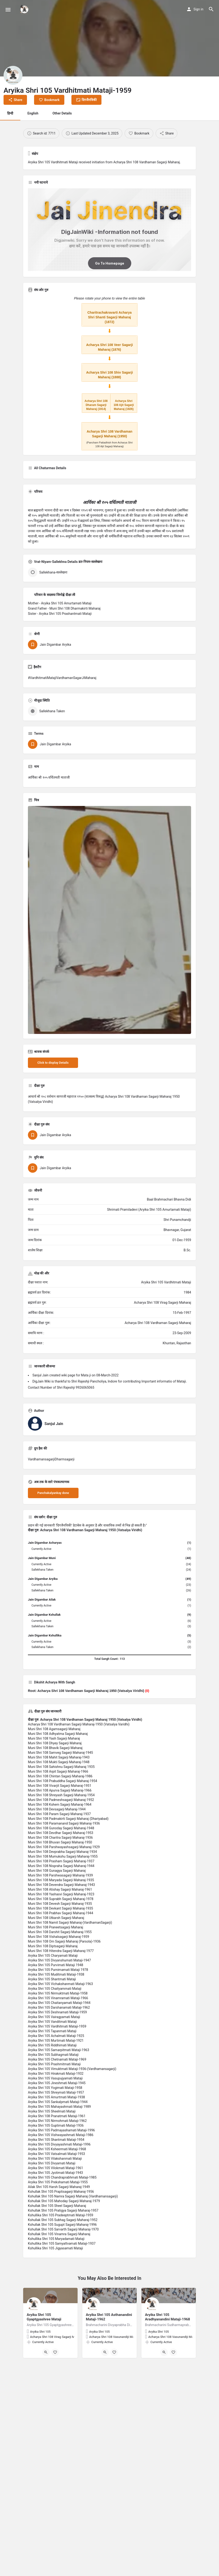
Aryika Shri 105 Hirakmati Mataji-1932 (55, 2144)
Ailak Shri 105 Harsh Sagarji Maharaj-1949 (59, 2258)
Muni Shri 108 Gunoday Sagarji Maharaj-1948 (61, 1899)
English (32, 113)
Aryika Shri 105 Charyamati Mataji (53, 2026)
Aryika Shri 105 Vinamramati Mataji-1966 (58, 2069)
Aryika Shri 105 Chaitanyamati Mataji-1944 (59, 2073)
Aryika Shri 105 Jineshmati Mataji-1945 (57, 2154)
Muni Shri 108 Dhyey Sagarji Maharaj (55, 1814)
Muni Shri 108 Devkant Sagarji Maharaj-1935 (60, 1979)
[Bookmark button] (55, 2423)
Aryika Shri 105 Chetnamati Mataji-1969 (57, 2130)
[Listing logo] (13, 75)
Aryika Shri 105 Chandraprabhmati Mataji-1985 (62, 2248)
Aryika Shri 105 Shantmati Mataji (52, 2050)
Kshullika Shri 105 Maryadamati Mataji (56, 2309)
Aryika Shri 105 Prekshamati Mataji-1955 (58, 2253)
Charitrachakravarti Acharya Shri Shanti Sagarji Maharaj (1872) (109, 317)
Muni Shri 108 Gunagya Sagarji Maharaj (57, 1941)
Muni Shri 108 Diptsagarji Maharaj (53, 2017)
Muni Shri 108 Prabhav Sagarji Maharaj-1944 (60, 1984)
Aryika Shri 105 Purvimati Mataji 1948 (55, 2036)
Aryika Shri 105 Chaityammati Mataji (54, 2059)
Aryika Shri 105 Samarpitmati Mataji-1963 (58, 2121)
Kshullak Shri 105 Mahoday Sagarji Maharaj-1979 (64, 2272)
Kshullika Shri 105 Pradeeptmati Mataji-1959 (60, 2286)
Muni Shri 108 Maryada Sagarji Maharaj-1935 (61, 1951)
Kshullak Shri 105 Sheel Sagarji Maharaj (57, 2276)
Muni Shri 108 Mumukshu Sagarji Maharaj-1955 (63, 1927)
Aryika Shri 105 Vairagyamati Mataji (54, 2088)
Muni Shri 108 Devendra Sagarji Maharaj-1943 (61, 1955)
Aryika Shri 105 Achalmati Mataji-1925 (56, 2106)
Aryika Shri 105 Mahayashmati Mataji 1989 (59, 2177)
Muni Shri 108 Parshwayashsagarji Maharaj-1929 (64, 1918)
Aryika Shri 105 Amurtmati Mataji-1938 (56, 2168)
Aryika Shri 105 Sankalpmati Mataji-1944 (58, 2173)
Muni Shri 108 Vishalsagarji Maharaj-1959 (58, 2007)
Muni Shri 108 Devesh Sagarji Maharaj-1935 (60, 1974)
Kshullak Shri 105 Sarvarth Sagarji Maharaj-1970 (63, 2300)
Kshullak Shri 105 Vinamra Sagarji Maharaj (59, 2305)
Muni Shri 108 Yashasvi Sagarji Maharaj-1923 (61, 1965)
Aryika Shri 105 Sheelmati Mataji (51, 2182)
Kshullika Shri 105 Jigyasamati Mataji (55, 2319)
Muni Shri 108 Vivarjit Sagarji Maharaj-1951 (59, 1856)
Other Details (62, 113)
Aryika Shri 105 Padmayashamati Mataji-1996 (61, 2201)
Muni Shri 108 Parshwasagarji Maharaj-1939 (60, 1946)
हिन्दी (10, 113)
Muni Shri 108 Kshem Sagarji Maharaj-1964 (59, 1875)
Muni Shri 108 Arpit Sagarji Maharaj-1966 (58, 1842)
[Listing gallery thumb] (109, 991)
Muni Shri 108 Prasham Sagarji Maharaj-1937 (61, 1932)
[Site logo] (24, 9)
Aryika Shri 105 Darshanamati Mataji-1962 (59, 2078)
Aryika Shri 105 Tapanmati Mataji (52, 2102)
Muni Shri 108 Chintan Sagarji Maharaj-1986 (60, 1847)
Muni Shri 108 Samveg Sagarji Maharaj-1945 (60, 1823)
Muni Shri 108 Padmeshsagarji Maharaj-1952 (61, 1870)
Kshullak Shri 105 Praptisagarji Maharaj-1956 (61, 2262)
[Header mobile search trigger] (211, 9)
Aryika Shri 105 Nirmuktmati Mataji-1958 (58, 2064)
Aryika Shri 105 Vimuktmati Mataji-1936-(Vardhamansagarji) (72, 2140)
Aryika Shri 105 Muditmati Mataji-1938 (56, 2045)
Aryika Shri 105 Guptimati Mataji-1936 (56, 2196)
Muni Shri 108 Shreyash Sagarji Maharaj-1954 (61, 1866)
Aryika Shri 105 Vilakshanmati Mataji (55, 2229)
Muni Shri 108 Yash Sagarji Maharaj (54, 1809)
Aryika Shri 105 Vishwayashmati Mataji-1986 (60, 2206)
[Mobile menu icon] (8, 9)
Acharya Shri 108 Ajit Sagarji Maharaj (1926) (124, 405)
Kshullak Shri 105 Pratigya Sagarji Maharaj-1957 (63, 2281)
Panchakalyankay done (53, 1563)
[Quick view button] (46, 2423)
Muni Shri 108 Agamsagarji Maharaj (54, 1800)
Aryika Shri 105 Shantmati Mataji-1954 (56, 2210)
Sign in (198, 9)
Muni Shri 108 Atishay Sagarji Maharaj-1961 (60, 1960)
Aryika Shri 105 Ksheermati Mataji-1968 (57, 2220)
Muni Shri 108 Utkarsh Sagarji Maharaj (56, 1988)
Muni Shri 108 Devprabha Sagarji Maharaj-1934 (62, 1922)
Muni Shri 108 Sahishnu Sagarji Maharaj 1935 (61, 1837)
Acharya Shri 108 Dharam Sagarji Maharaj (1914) (95, 405)
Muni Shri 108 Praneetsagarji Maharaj (55, 1998)
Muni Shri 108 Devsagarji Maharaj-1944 (57, 1880)
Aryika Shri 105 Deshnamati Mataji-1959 (57, 2083)
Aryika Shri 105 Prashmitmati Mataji (54, 2135)
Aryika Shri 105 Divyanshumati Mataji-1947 (59, 2031)
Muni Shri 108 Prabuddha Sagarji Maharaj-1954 (62, 1852)
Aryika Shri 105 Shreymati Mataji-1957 (56, 2163)
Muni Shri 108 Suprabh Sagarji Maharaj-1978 (60, 1970)
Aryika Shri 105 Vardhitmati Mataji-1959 (57, 2097)
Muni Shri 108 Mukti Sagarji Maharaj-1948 (58, 1833)
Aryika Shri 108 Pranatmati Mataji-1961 (56, 2187)
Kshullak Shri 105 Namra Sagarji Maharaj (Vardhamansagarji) (73, 2267)
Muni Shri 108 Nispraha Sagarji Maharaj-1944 (61, 1937)
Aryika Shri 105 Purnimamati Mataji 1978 (58, 2040)
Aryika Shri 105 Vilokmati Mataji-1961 (55, 2239)
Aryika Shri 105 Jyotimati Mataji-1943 (55, 2243)
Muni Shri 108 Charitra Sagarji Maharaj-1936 (60, 1908)
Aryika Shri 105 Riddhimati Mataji (52, 2116)
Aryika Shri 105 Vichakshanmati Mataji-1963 (60, 2055)
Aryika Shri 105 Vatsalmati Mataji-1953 (56, 2224)
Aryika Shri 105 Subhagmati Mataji (53, 2125)
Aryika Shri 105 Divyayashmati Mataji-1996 (59, 2215)
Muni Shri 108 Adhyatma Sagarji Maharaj (58, 1804)
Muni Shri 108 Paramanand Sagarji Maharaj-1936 (64, 1894)
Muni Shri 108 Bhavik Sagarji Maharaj (55, 1819)
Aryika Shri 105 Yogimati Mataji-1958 (55, 2158)
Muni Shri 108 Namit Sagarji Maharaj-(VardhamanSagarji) (70, 1993)
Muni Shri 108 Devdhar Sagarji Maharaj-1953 (60, 1904)
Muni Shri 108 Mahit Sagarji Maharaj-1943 (59, 1828)
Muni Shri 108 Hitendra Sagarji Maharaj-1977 (61, 2022)
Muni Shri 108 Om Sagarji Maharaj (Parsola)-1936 (64, 2012)
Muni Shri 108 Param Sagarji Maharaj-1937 (59, 1885)
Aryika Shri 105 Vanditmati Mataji (52, 2092)
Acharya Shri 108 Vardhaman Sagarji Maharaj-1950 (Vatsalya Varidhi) (79, 1795)
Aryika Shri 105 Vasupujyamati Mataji (55, 2149)
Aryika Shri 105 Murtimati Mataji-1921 (55, 2111)
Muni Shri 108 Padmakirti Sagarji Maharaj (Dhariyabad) (68, 1889)
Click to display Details (53, 1133)
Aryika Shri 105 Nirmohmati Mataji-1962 (57, 2191)
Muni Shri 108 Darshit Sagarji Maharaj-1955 (60, 2003)
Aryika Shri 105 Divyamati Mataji (51, 2234)
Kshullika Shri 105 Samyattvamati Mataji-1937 (62, 2314)
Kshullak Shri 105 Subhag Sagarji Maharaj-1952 (62, 2291)
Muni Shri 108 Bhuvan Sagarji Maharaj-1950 (60, 1913)
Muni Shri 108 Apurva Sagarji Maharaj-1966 (60, 1861)
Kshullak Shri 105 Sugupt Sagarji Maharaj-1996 (62, 2295)
